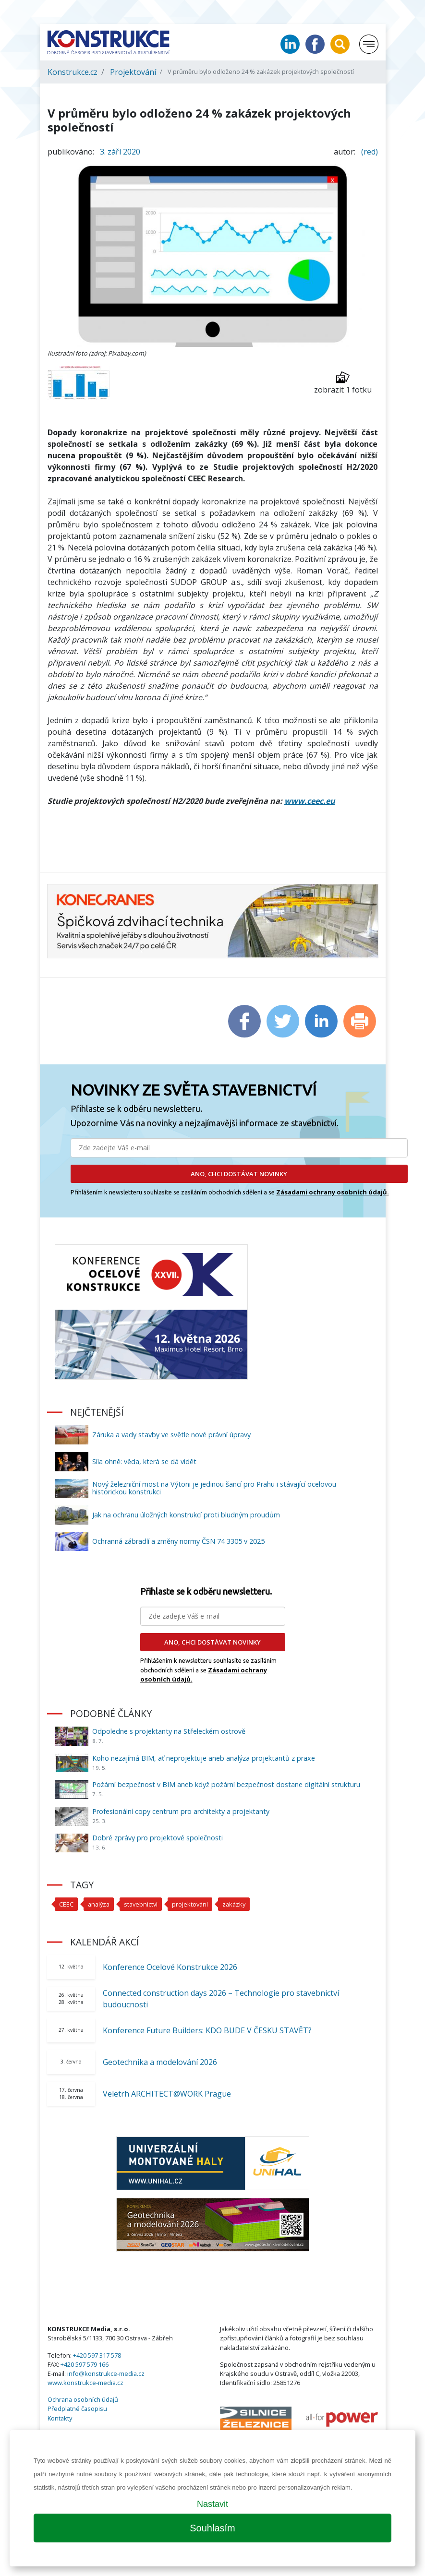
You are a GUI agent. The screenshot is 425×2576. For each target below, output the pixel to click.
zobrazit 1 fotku (343, 382)
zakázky (233, 1904)
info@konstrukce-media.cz (106, 2373)
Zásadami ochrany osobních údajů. (332, 1192)
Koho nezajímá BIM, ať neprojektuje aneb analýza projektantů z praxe (203, 1758)
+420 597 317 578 (97, 2355)
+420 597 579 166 (85, 2364)
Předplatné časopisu (77, 2408)
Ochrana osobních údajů (83, 2399)
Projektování (133, 72)
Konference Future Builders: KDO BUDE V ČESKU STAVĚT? (207, 2030)
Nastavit (212, 2504)
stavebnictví (141, 1904)
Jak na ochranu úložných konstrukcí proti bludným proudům (186, 1514)
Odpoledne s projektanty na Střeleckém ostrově (168, 1731)
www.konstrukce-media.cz (85, 2382)
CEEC (66, 1904)
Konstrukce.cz (72, 72)
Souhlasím (212, 2528)
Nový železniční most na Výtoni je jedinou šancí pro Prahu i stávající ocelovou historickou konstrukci (214, 1487)
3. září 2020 (120, 151)
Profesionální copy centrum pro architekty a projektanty (180, 1811)
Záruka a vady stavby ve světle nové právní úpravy (171, 1434)
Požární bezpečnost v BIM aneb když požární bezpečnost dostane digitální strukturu (226, 1784)
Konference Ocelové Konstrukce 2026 (170, 1967)
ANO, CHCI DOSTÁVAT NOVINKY (239, 1173)
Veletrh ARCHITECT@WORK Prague (167, 2093)
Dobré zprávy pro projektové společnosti (157, 1837)
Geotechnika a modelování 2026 (160, 2062)
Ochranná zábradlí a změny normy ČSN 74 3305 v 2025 (178, 1541)
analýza (98, 1904)
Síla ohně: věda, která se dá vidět (144, 1461)
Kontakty (60, 2418)
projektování (190, 1904)
